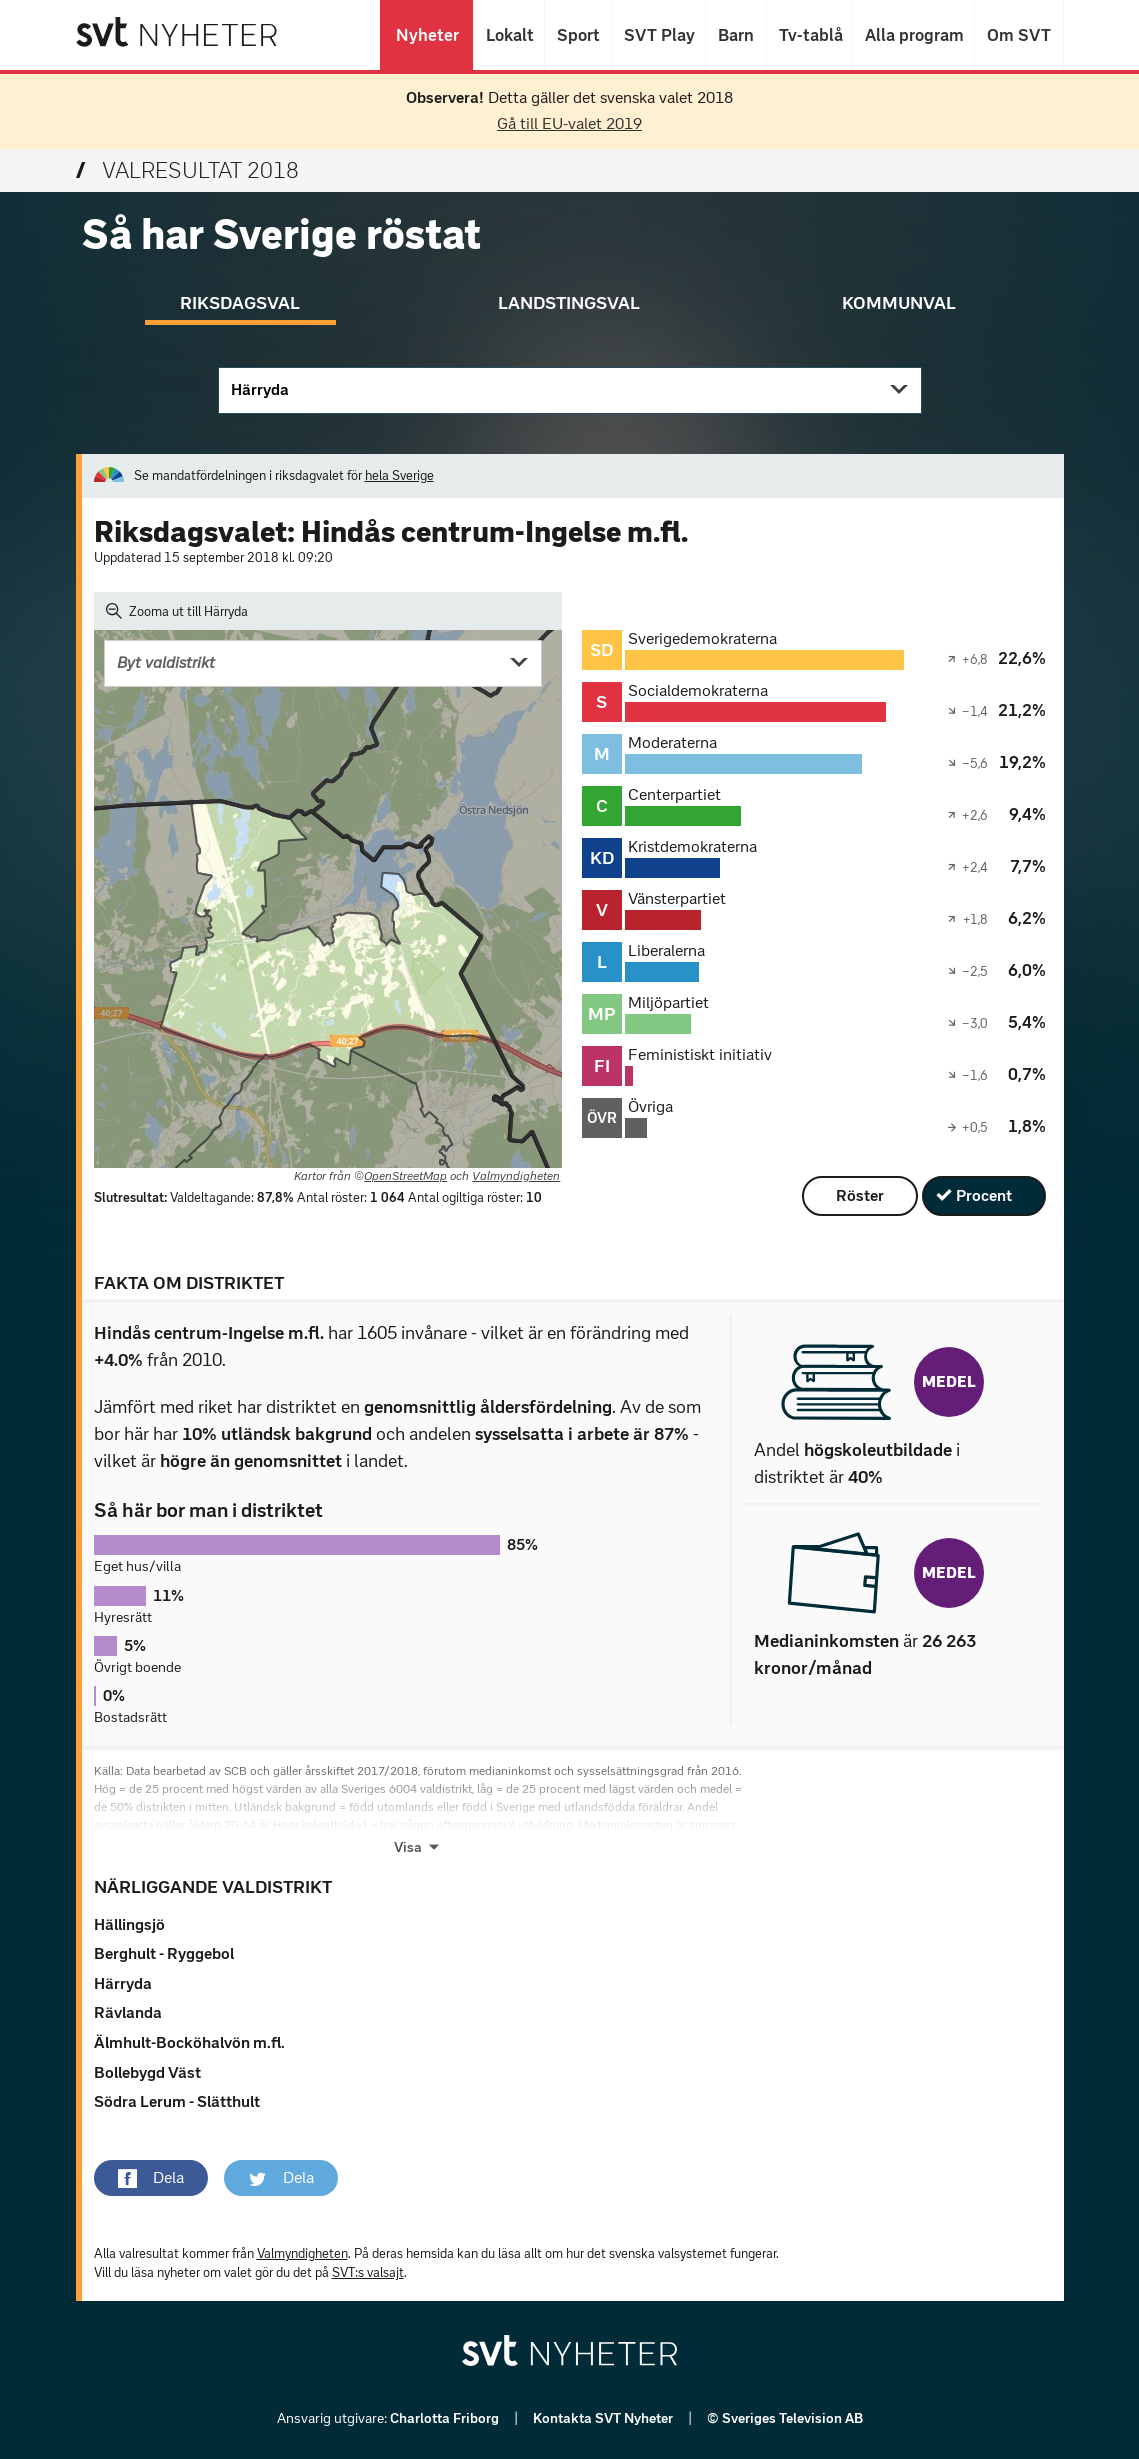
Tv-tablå (809, 35)
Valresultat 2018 (187, 170)
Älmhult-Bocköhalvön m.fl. (189, 2042)
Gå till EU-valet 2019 (569, 123)
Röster (860, 1195)
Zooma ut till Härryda (177, 611)
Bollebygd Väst (147, 2072)
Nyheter (426, 35)
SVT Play (658, 35)
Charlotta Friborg (446, 2418)
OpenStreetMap (405, 1176)
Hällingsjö (129, 1924)
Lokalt (509, 35)
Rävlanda (128, 2012)
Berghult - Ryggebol (164, 1953)
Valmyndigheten (516, 1176)
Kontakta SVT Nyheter (604, 2418)
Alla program (913, 35)
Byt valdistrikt (166, 662)
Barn (736, 35)
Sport (578, 35)
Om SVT (1019, 35)
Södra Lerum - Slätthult (177, 2101)
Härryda (260, 389)
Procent (984, 1195)
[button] (151, 2178)
